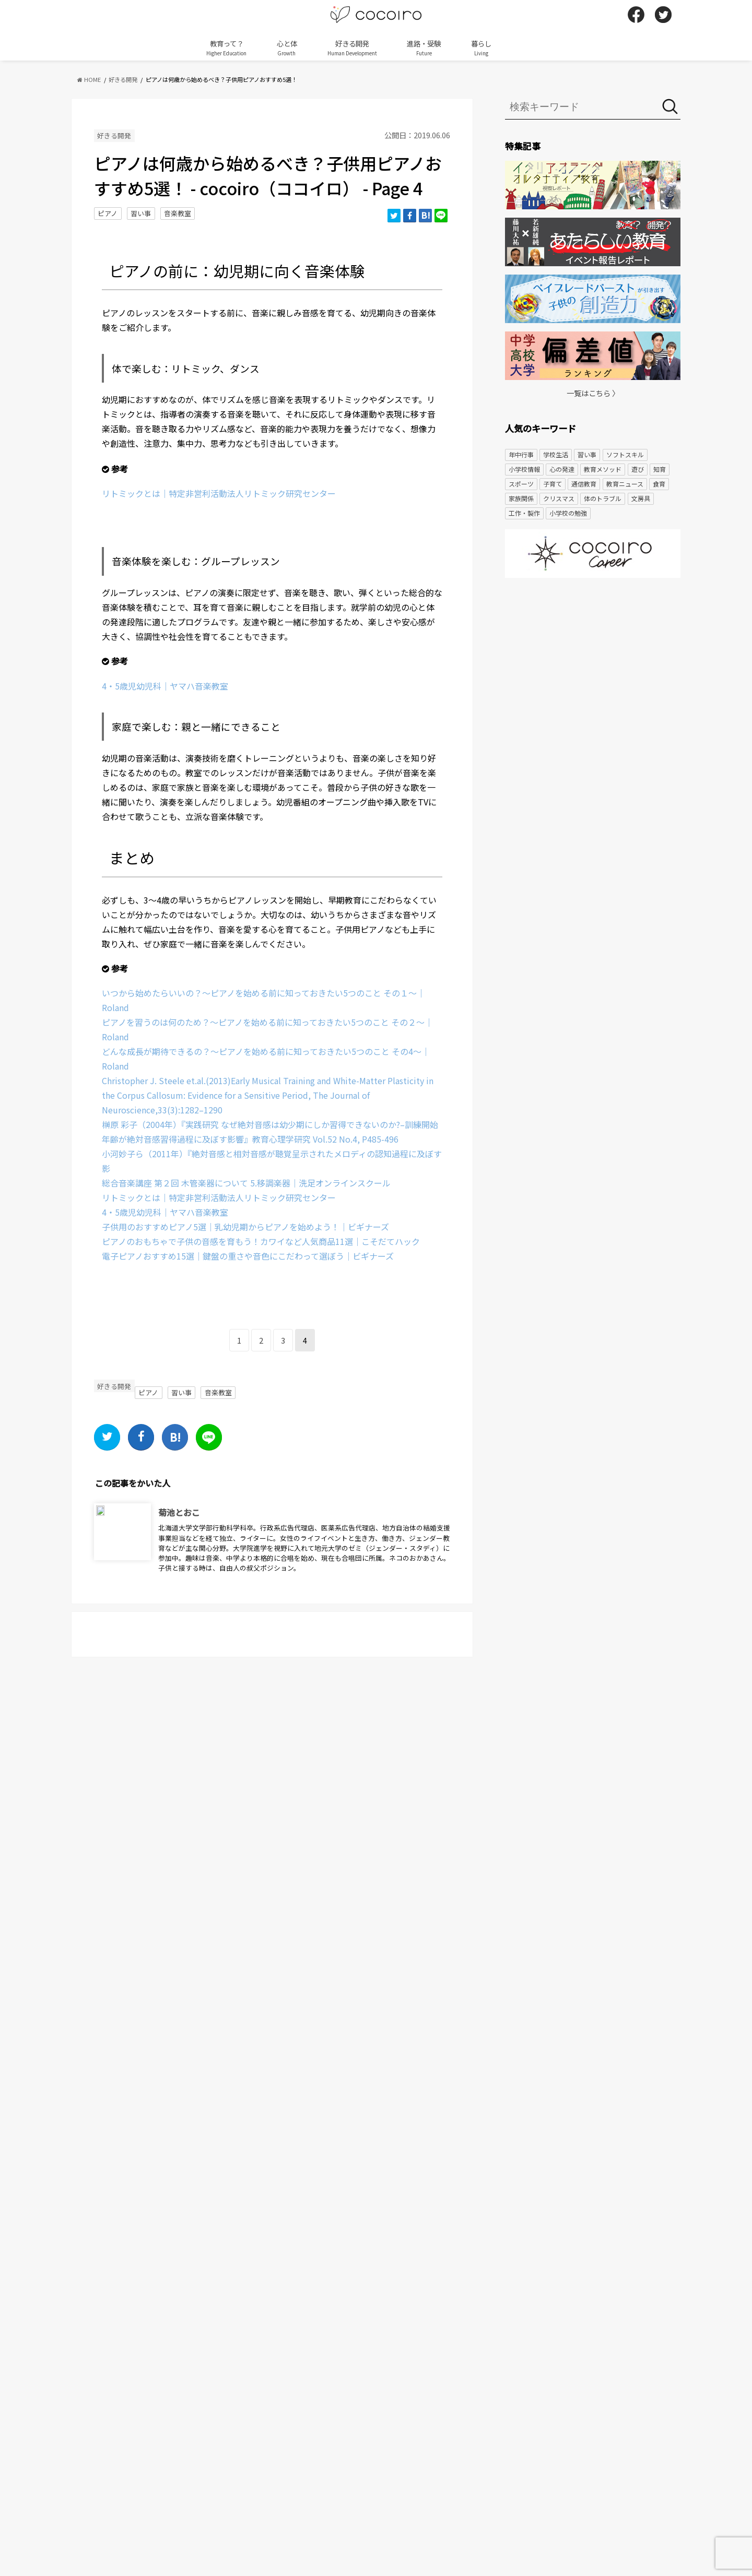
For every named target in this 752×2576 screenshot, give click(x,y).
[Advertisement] (592, 666)
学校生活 (555, 454)
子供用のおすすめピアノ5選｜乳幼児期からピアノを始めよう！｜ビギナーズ (245, 1226)
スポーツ (521, 483)
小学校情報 (524, 469)
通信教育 (583, 483)
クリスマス (558, 498)
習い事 (141, 213)
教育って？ (226, 47)
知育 (659, 469)
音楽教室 (177, 213)
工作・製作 (524, 512)
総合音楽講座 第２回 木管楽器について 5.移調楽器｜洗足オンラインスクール (246, 1183)
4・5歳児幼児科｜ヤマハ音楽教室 (165, 686)
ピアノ (108, 213)
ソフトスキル (625, 454)
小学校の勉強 (568, 512)
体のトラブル (602, 498)
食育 (659, 483)
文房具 (640, 498)
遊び (637, 469)
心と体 (287, 47)
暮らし (481, 47)
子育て (552, 483)
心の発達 (561, 469)
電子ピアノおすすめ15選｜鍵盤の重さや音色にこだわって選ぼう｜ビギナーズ (248, 1256)
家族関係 (521, 498)
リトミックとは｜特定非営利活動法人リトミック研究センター (219, 493)
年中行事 (521, 454)
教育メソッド (602, 469)
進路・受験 (424, 47)
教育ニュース (624, 483)
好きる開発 (352, 47)
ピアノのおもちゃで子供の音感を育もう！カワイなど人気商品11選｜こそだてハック (261, 1241)
